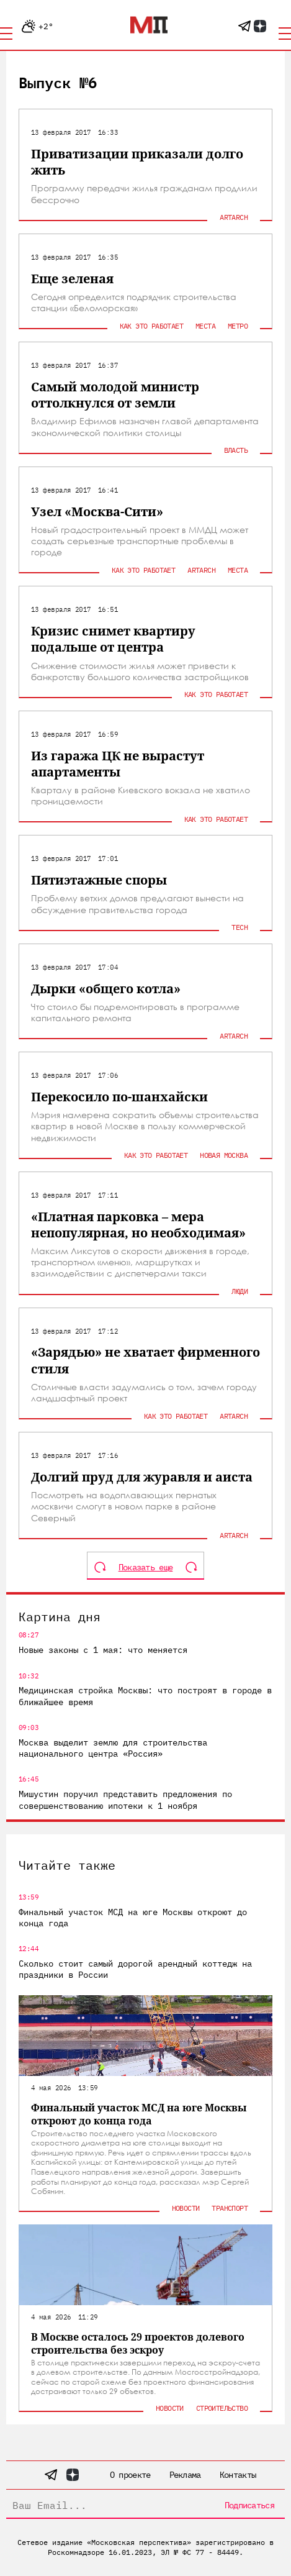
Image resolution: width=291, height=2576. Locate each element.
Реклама (185, 2474)
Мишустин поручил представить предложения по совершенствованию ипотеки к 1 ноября (125, 1799)
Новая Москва (224, 1155)
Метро (238, 325)
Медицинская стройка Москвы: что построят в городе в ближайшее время (145, 1696)
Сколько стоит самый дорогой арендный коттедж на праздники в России (135, 1969)
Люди (239, 1291)
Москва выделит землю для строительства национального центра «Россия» (113, 1748)
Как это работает (151, 325)
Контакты (238, 2474)
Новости (186, 2208)
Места (205, 325)
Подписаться (249, 2505)
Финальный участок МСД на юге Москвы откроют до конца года (133, 1917)
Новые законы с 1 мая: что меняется (103, 1649)
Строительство (222, 2408)
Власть (236, 450)
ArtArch (234, 217)
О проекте (130, 2474)
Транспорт (230, 2208)
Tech (239, 927)
